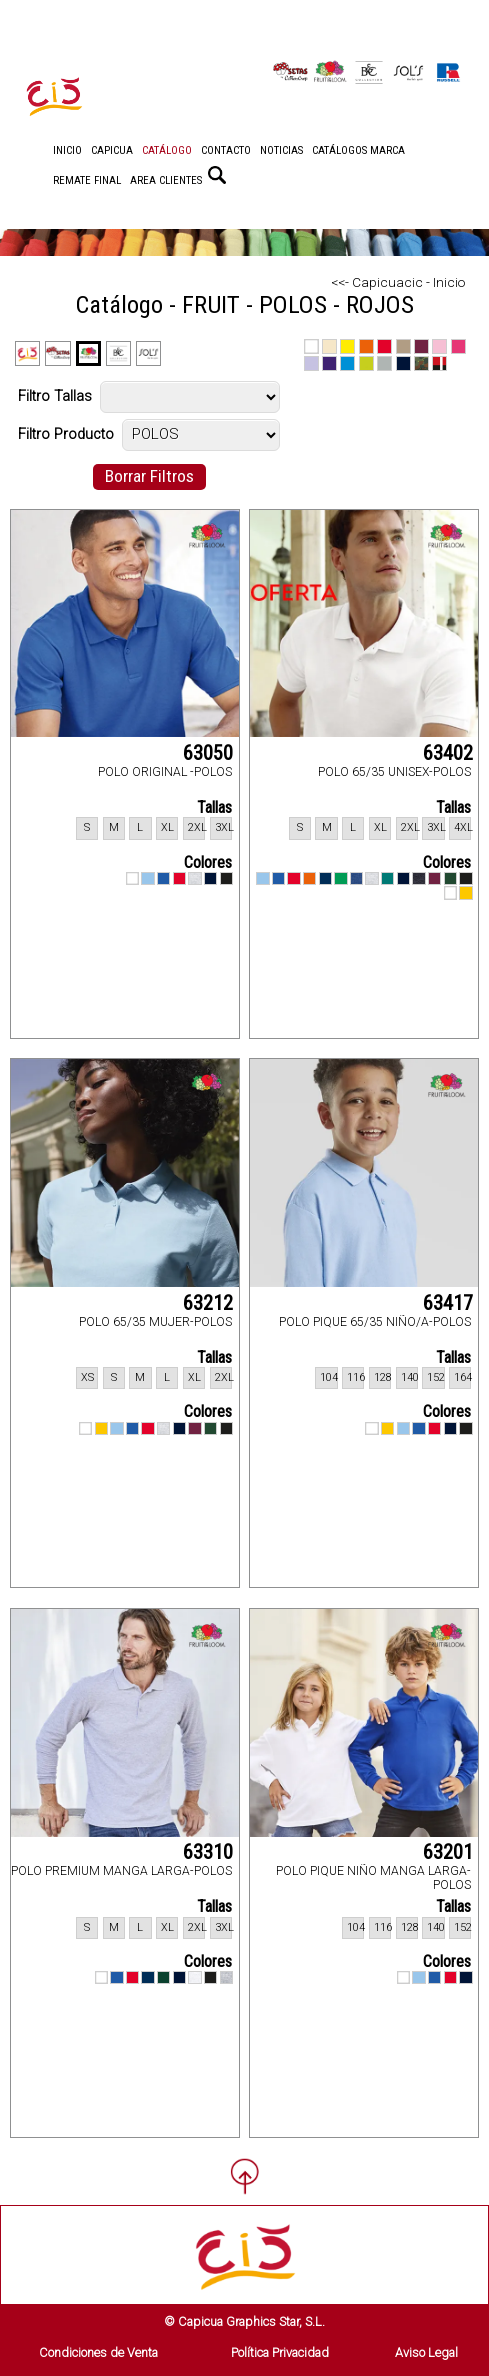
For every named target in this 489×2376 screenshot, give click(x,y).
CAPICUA (112, 150)
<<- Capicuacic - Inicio (398, 282)
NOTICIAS (281, 150)
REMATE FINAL (87, 180)
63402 (448, 753)
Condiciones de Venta (98, 2352)
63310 (208, 1852)
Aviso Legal (426, 2352)
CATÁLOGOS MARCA (358, 150)
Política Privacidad (280, 2352)
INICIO (67, 150)
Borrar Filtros (149, 476)
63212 (208, 1303)
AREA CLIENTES (166, 180)
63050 (208, 753)
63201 (448, 1852)
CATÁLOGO (167, 150)
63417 (448, 1303)
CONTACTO (226, 150)
